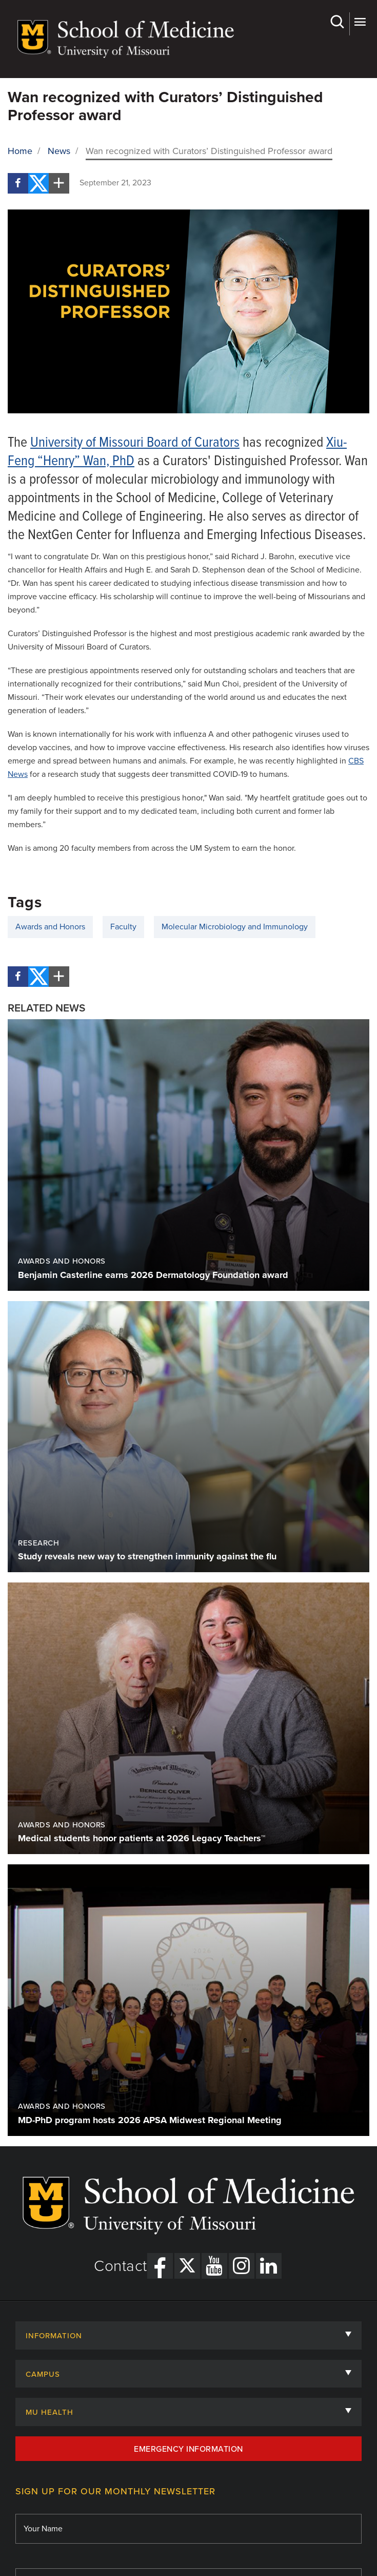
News (59, 151)
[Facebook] (18, 183)
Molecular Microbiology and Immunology (235, 927)
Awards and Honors (50, 927)
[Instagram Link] (241, 2266)
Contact (120, 2266)
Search (336, 21)
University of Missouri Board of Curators (135, 443)
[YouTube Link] (214, 2266)
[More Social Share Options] (59, 183)
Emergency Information (188, 2449)
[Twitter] (38, 183)
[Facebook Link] (160, 2266)
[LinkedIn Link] (269, 2266)
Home (20, 151)
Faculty (123, 927)
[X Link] (187, 2266)
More (359, 21)
